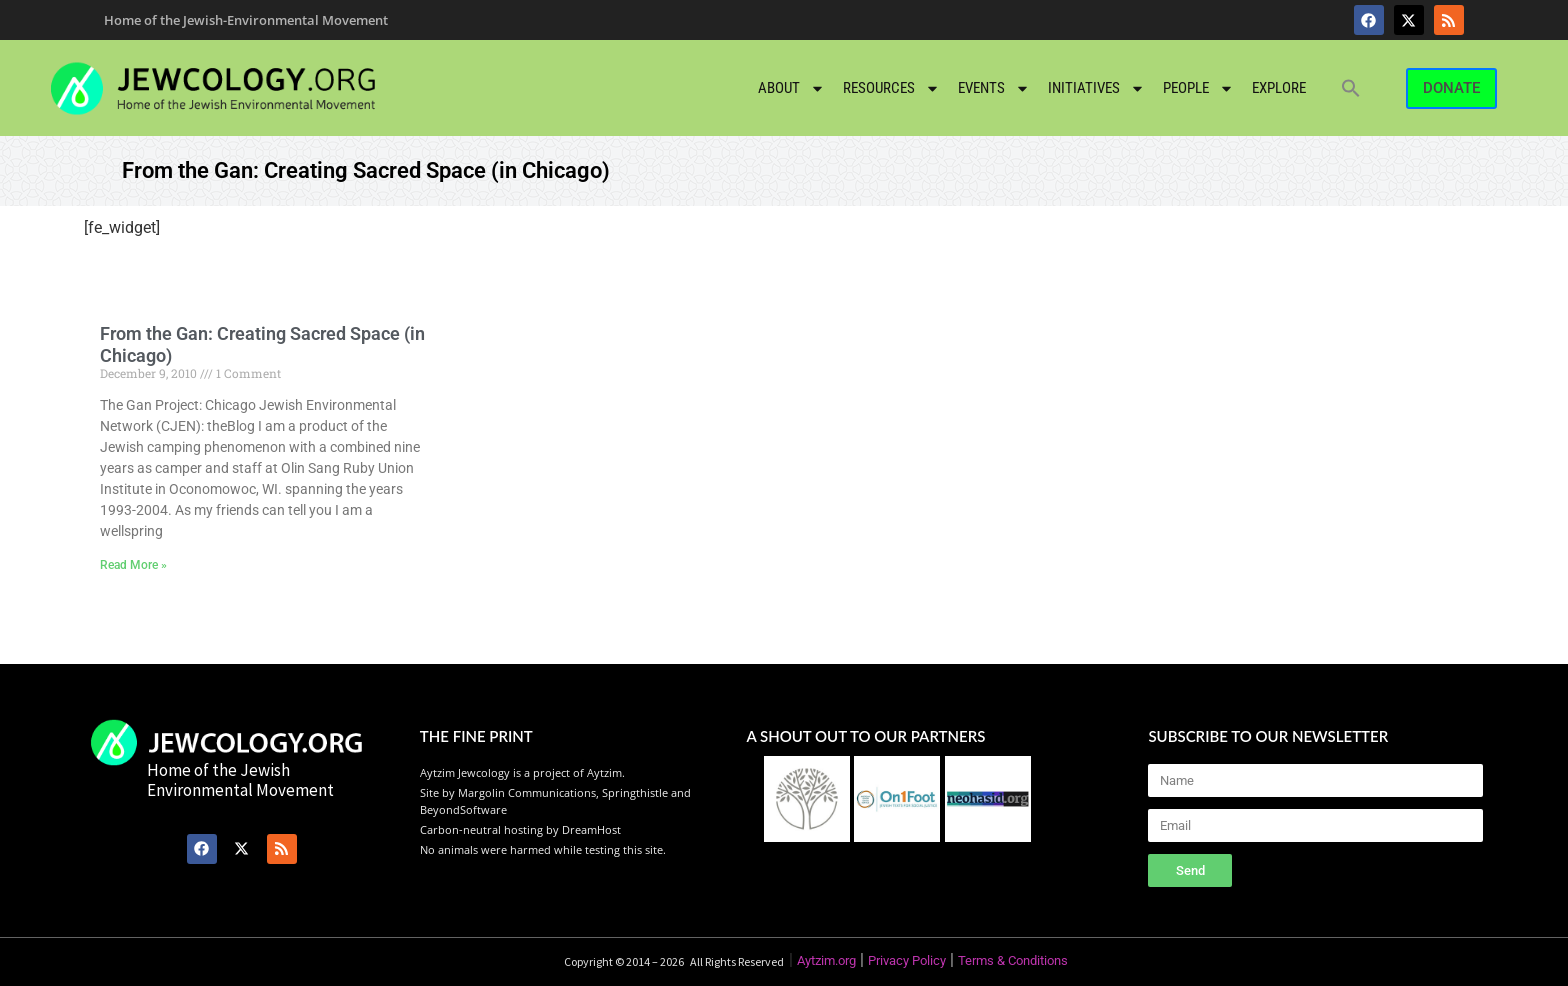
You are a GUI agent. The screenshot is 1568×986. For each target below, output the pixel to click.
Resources (891, 88)
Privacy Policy (907, 960)
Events (994, 88)
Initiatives (1096, 88)
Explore (1279, 88)
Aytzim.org (826, 960)
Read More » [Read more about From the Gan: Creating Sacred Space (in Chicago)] (133, 565)
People (1198, 88)
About (791, 88)
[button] (1351, 88)
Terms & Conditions (1013, 960)
